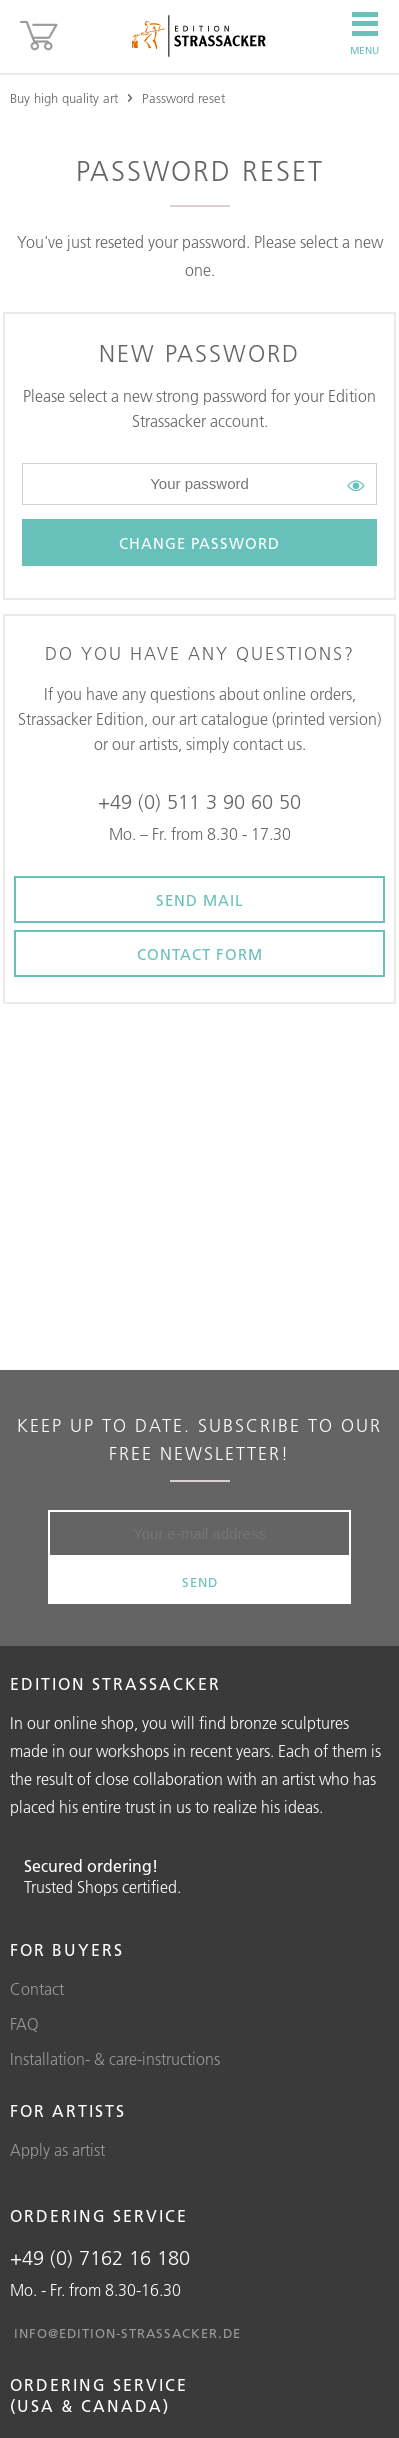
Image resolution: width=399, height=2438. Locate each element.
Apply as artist (57, 2150)
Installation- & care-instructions (115, 2059)
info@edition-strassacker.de (127, 2333)
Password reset (183, 98)
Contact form (200, 954)
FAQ (24, 2024)
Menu (364, 34)
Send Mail (200, 900)
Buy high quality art (64, 98)
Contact (37, 1989)
